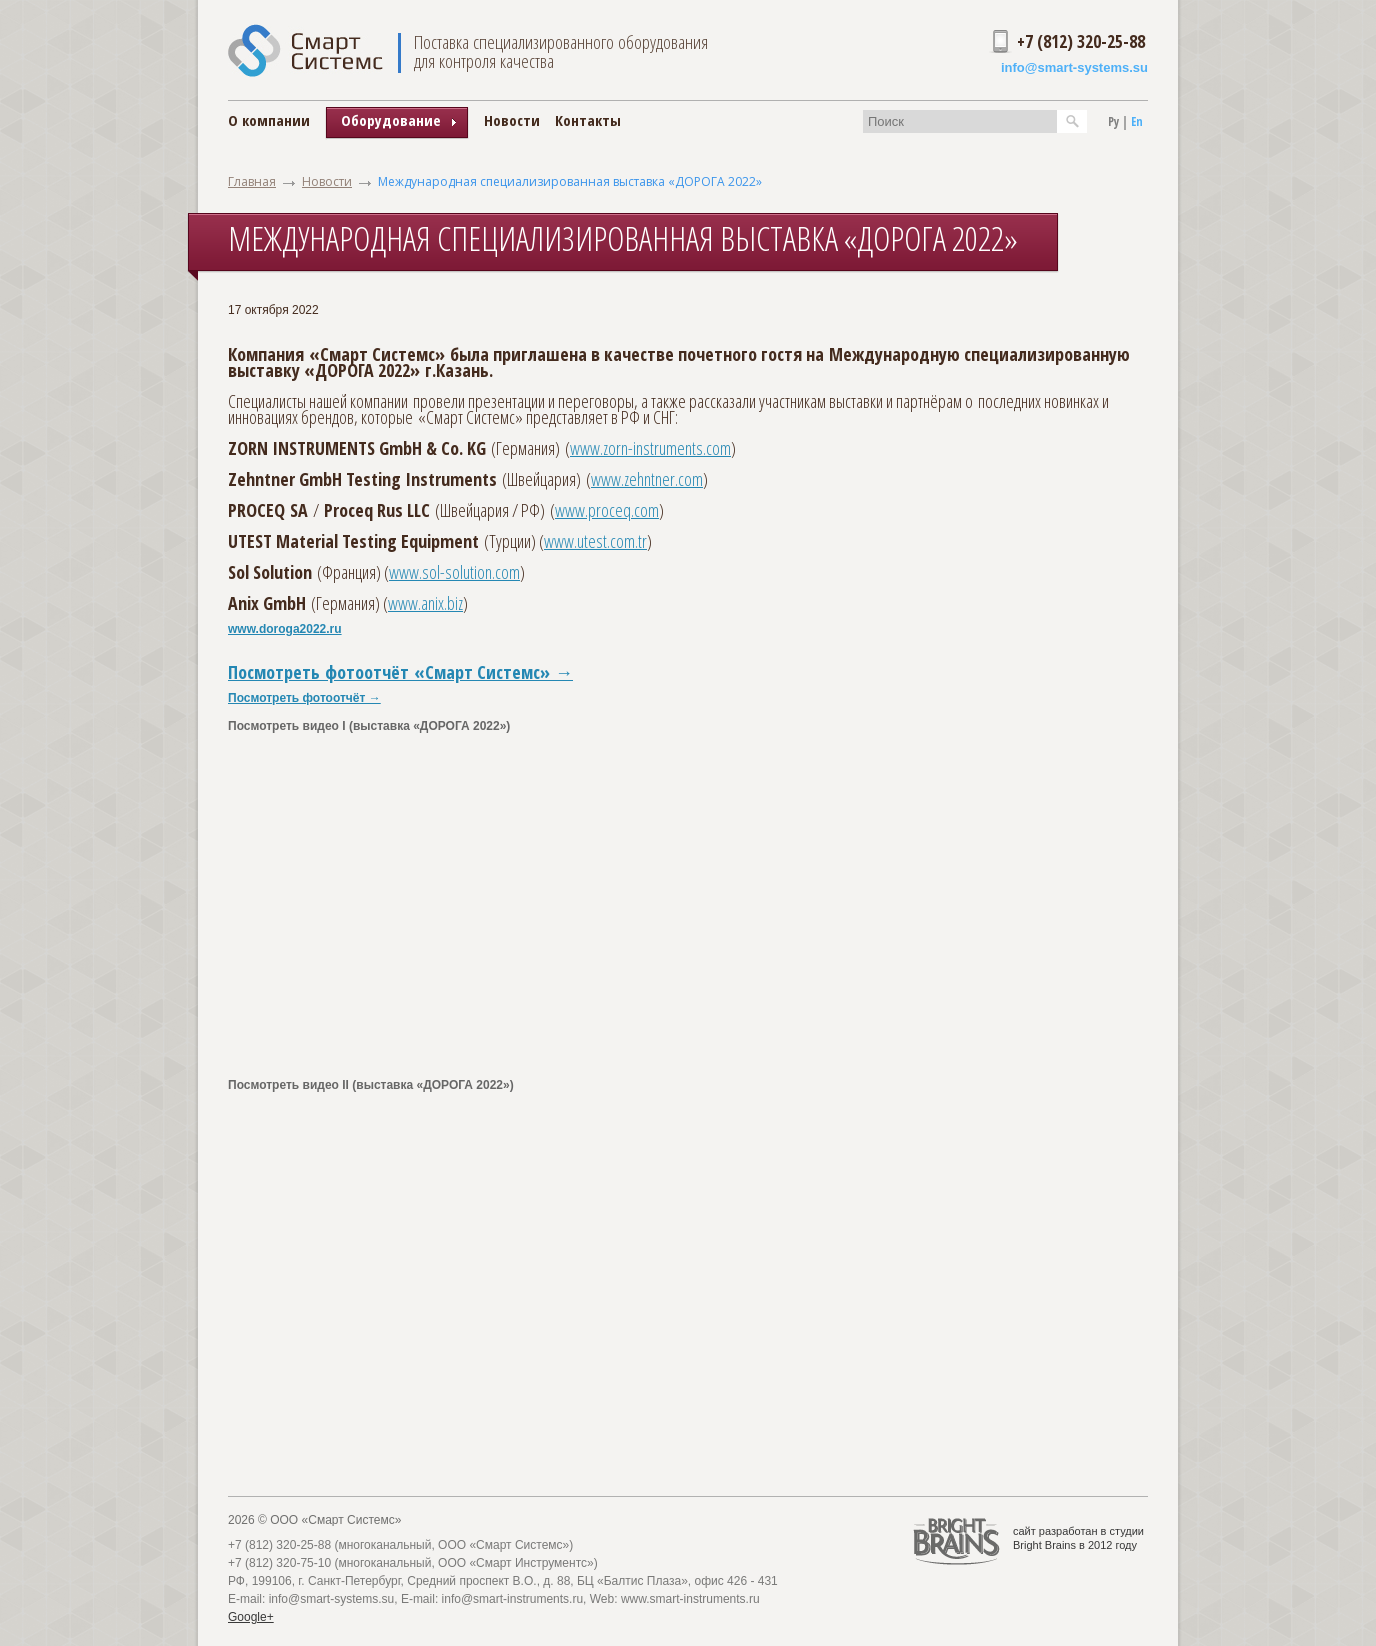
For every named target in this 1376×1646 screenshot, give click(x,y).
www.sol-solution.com (454, 572)
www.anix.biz (425, 603)
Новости (512, 120)
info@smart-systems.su (1074, 67)
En (1137, 121)
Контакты (588, 120)
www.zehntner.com (647, 479)
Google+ (251, 1617)
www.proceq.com (607, 510)
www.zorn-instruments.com (650, 448)
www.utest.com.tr (595, 541)
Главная (252, 181)
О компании (269, 120)
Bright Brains (1044, 1545)
